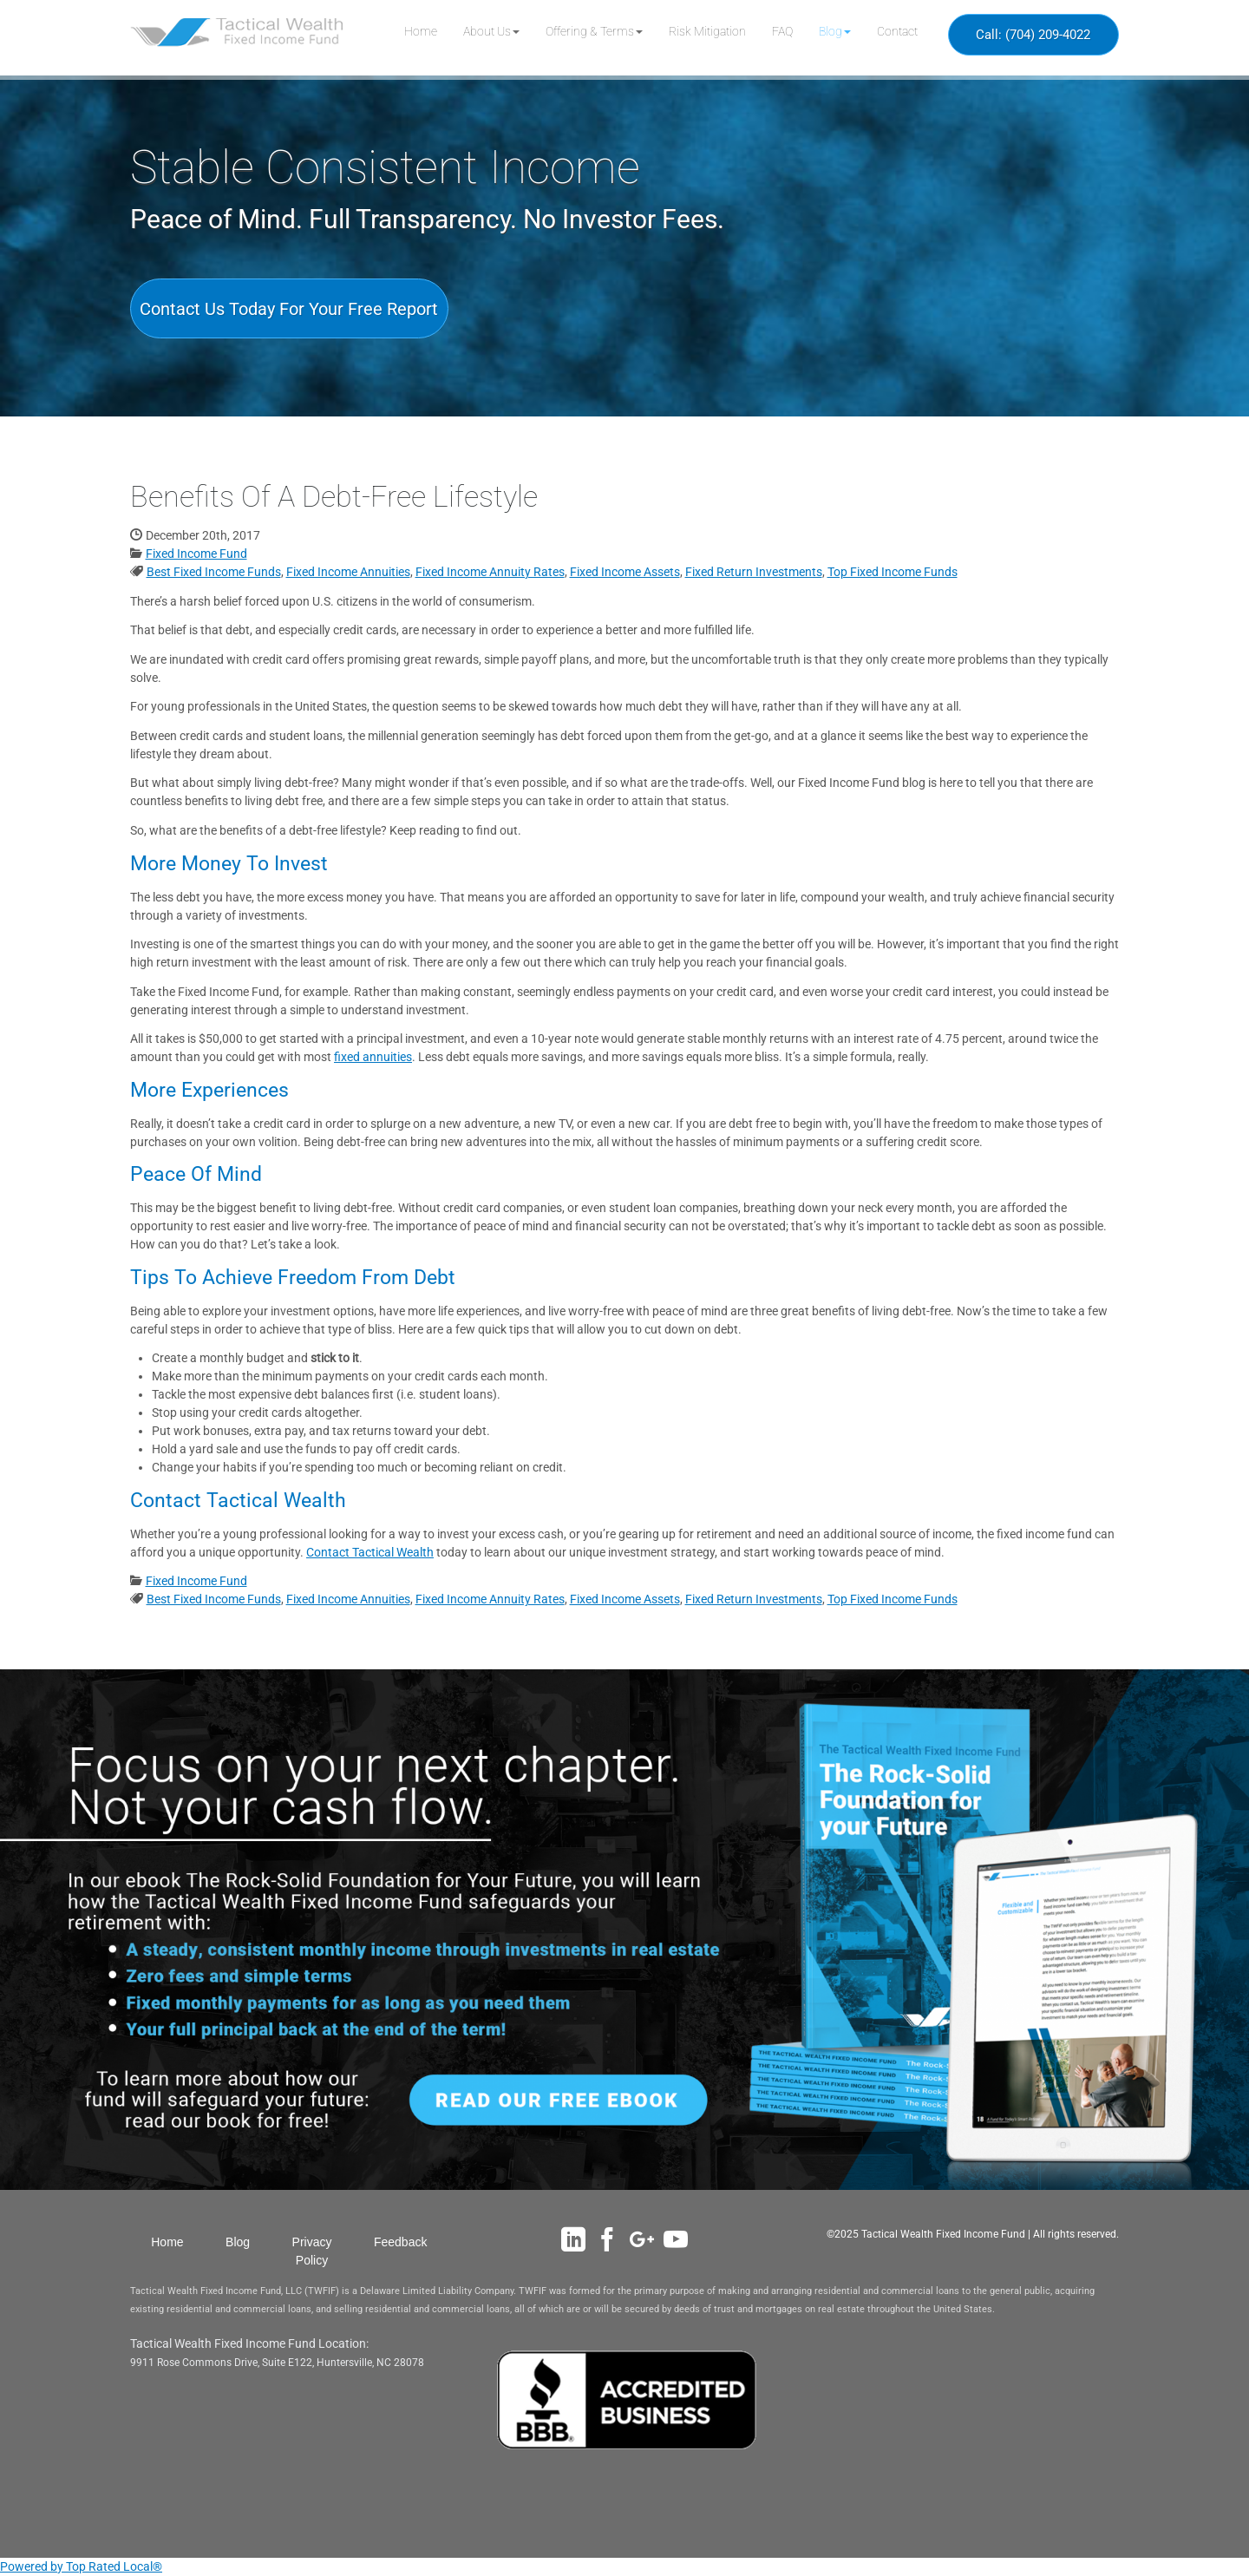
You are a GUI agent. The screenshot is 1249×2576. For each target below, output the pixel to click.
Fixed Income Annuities (348, 572)
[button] (491, 31)
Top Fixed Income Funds (892, 572)
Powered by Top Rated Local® (81, 2566)
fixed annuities (373, 1057)
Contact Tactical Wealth (370, 1552)
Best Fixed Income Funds (214, 572)
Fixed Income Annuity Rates (490, 572)
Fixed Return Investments (753, 572)
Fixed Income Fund (196, 553)
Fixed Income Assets (625, 572)
